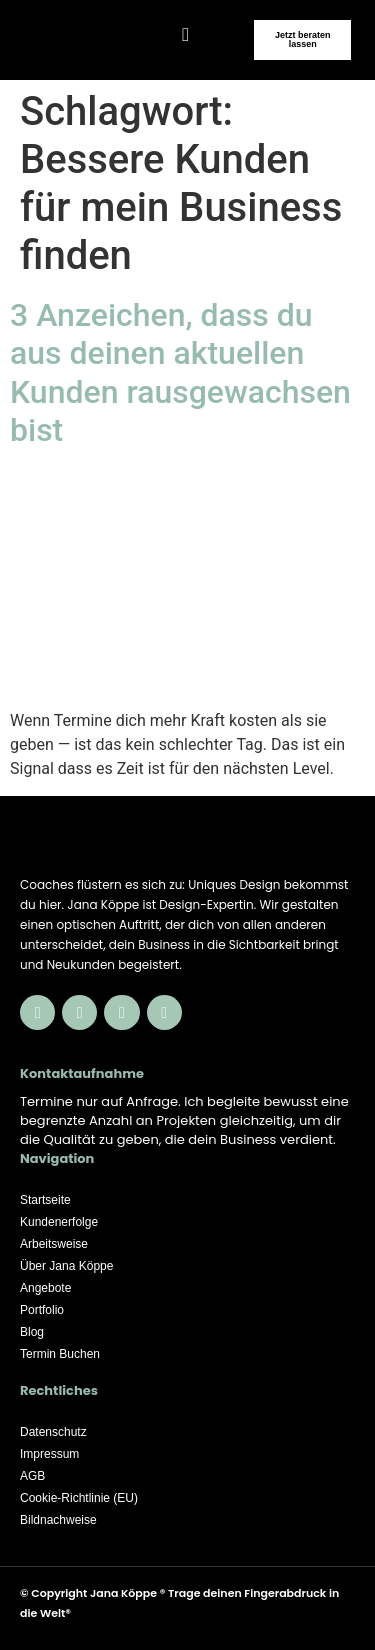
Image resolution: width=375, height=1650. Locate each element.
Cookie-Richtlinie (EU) (79, 1498)
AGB (32, 1476)
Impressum (49, 1454)
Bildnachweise (58, 1520)
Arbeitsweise (54, 1244)
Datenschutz (53, 1432)
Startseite (45, 1200)
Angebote (45, 1288)
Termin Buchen (60, 1354)
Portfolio (42, 1310)
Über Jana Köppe (66, 1266)
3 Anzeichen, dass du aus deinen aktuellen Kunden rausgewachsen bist (180, 372)
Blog (32, 1332)
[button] (185, 34)
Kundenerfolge (59, 1222)
